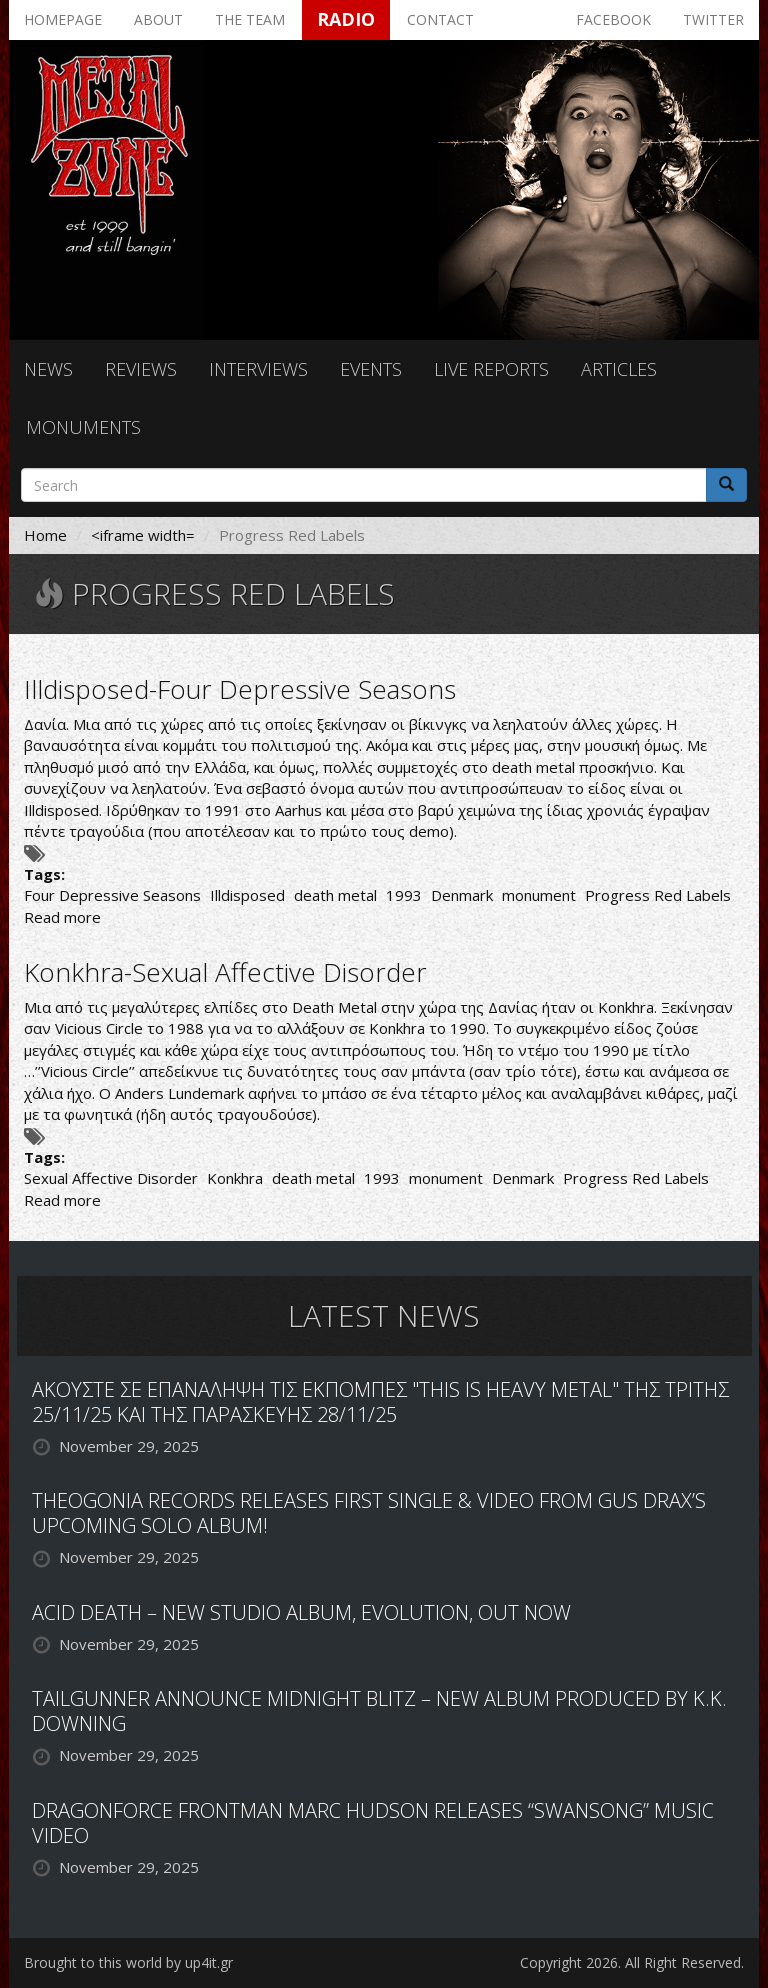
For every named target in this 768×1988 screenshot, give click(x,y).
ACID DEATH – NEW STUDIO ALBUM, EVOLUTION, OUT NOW (301, 1612)
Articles (619, 369)
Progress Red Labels (658, 895)
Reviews (141, 369)
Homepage (63, 19)
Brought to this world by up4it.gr (128, 1962)
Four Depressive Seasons (112, 895)
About (158, 19)
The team (250, 19)
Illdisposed (247, 895)
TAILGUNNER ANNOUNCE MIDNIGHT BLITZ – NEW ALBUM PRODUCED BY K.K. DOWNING (379, 1711)
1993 (404, 895)
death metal (335, 895)
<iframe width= (143, 535)
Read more (62, 917)
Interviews (258, 369)
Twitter (713, 19)
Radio (346, 19)
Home (45, 535)
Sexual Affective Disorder (111, 1178)
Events (371, 369)
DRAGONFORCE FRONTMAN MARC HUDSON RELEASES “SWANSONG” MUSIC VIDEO (373, 1823)
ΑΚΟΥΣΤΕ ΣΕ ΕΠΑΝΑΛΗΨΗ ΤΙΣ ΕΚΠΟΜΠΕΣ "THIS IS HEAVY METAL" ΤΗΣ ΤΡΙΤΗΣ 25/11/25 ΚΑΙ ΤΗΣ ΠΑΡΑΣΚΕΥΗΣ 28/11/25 (380, 1402)
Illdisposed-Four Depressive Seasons (240, 689)
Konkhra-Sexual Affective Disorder (225, 972)
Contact (440, 19)
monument (539, 895)
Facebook (613, 19)
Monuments (83, 427)
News (48, 369)
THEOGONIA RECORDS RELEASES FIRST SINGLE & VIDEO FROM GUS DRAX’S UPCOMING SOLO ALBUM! (369, 1513)
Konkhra (235, 1178)
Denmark (462, 895)
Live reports (491, 369)
